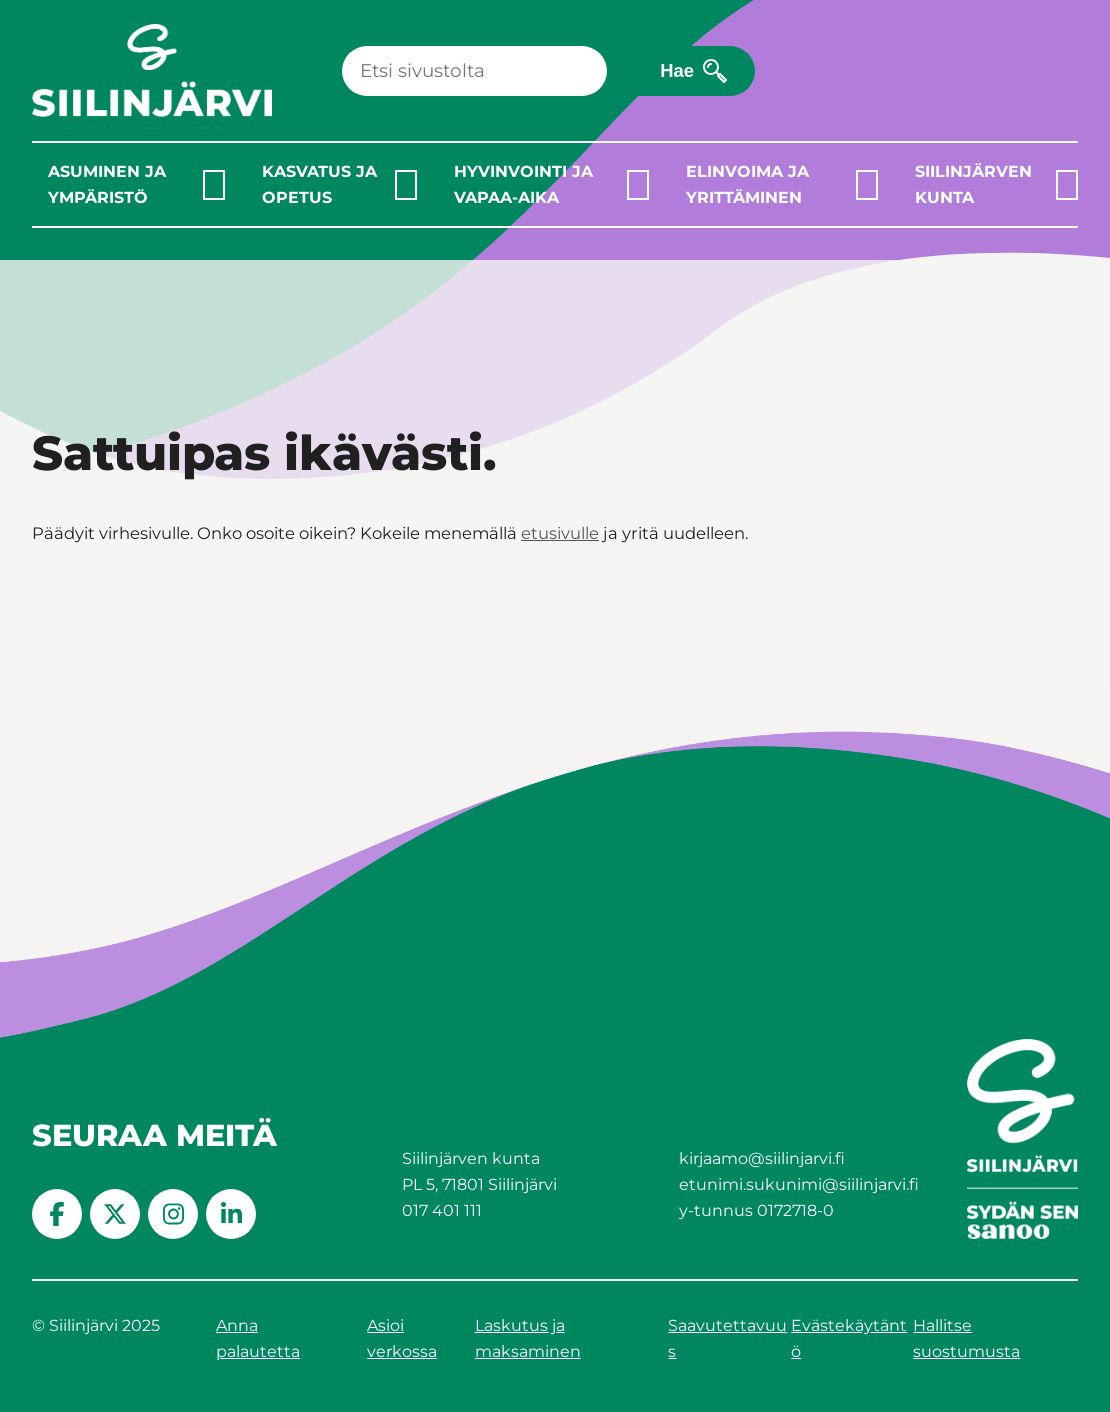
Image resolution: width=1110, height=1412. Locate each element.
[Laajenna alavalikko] (214, 185)
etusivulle (560, 533)
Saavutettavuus (727, 1338)
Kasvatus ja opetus (319, 184)
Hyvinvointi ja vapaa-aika (523, 184)
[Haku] (474, 71)
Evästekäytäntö (849, 1338)
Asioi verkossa (402, 1338)
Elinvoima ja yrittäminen (747, 184)
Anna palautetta (258, 1338)
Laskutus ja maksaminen (528, 1338)
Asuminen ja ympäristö (107, 184)
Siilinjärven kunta (973, 184)
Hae (677, 70)
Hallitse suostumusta (966, 1338)
